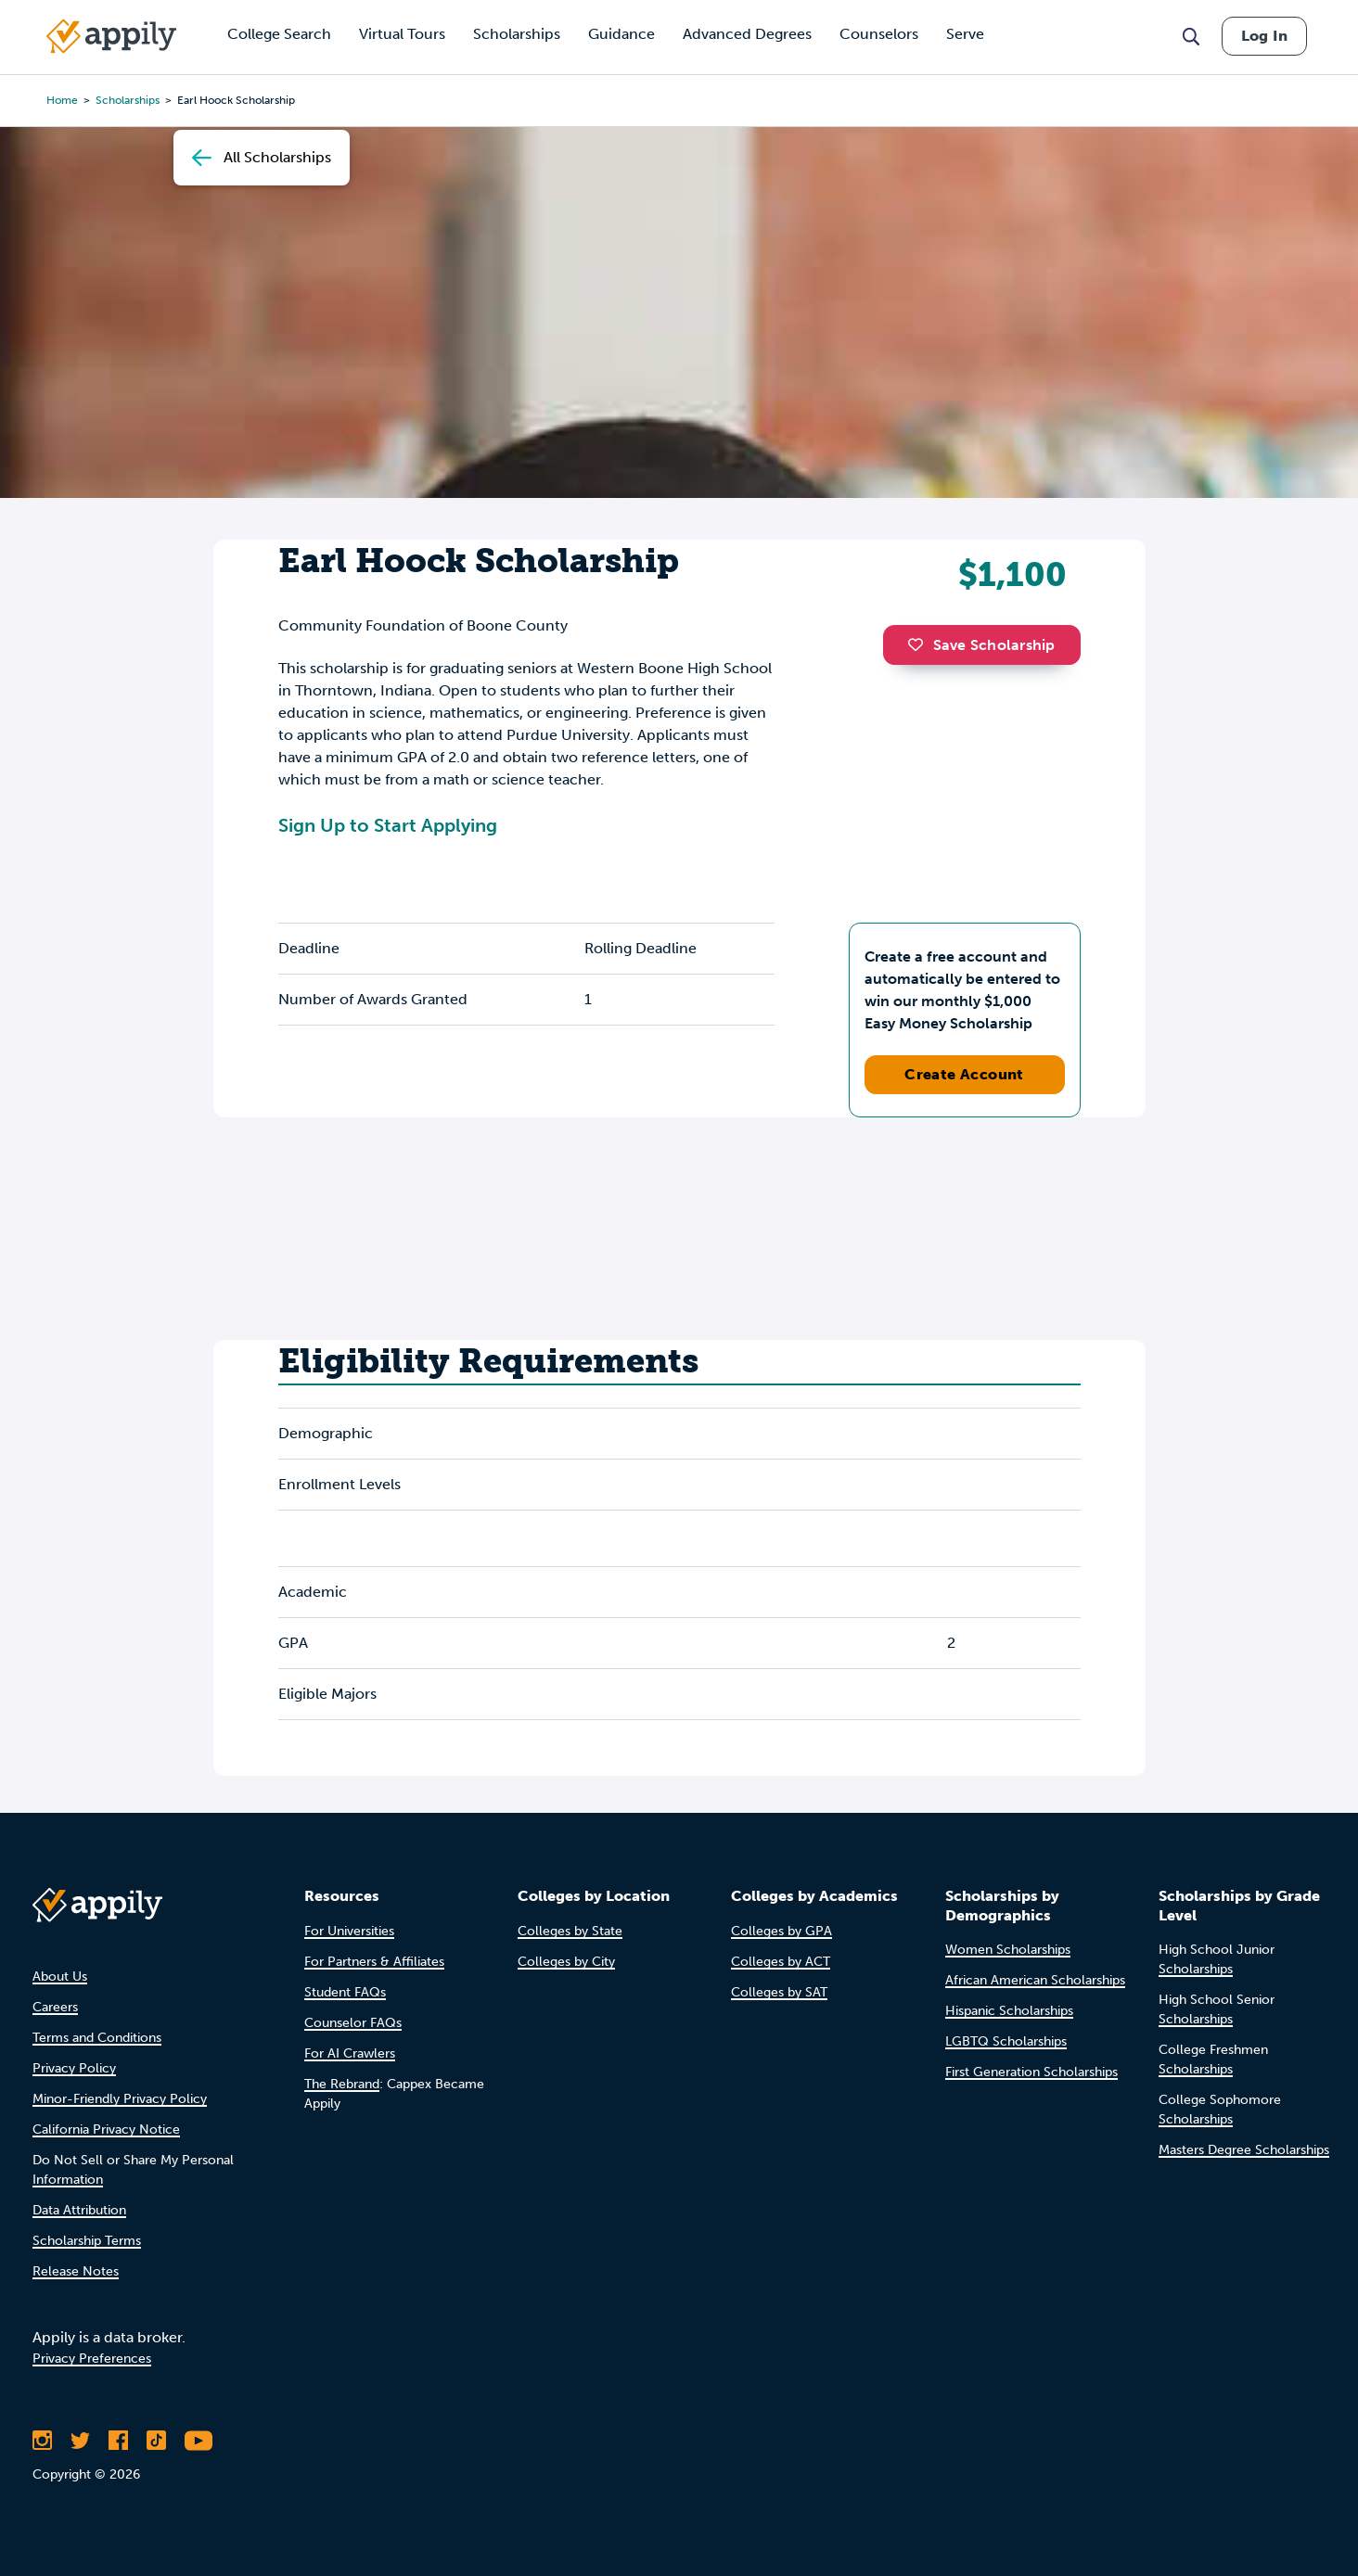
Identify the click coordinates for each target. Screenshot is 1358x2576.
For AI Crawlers (349, 2053)
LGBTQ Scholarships (1006, 2041)
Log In (1264, 36)
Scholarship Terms (86, 2241)
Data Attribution (79, 2210)
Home (62, 100)
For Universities (349, 1931)
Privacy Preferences (91, 2358)
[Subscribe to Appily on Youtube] (198, 2441)
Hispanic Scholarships (1009, 2011)
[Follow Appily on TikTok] (156, 2441)
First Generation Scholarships (1031, 2072)
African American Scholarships (1035, 1980)
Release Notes (75, 2271)
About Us (59, 1976)
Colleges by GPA (781, 1931)
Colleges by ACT (780, 1962)
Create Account (964, 1074)
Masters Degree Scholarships (1244, 2150)
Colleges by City (566, 1962)
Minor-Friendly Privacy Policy (119, 2099)
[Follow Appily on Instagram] (42, 2441)
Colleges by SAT (779, 1992)
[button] (920, 644)
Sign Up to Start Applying (387, 825)
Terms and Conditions (96, 2038)
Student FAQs (345, 1992)
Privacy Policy (74, 2068)
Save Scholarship (981, 645)
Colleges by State (570, 1931)
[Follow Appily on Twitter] (80, 2441)
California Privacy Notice (106, 2129)
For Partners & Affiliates (374, 1962)
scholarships (128, 100)
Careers (55, 2007)
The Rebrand (341, 2084)
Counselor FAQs (353, 2023)
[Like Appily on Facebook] (118, 2441)
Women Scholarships (1007, 1950)
